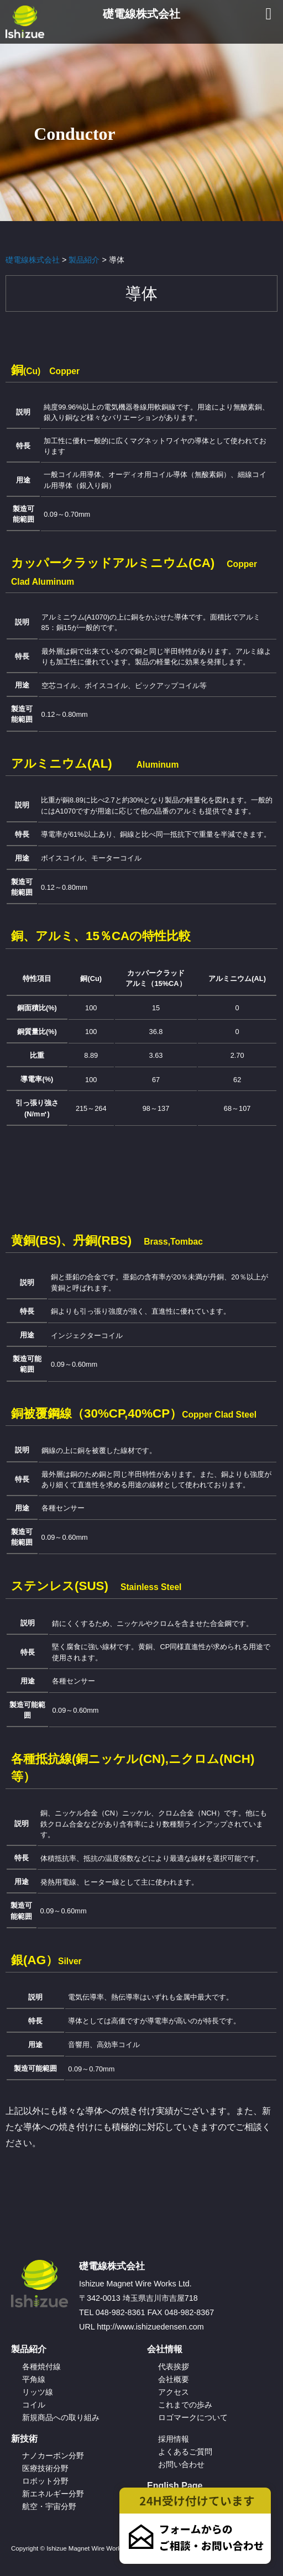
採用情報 (173, 2439)
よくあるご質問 (185, 2451)
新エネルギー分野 (53, 2493)
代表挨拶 (173, 2366)
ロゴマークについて (193, 2417)
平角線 (33, 2379)
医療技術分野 (45, 2468)
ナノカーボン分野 (53, 2455)
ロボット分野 (45, 2481)
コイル (33, 2404)
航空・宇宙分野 (49, 2506)
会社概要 (173, 2379)
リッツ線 (37, 2392)
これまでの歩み (185, 2404)
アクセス (173, 2392)
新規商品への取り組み (60, 2417)
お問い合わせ (181, 2464)
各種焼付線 (41, 2366)
